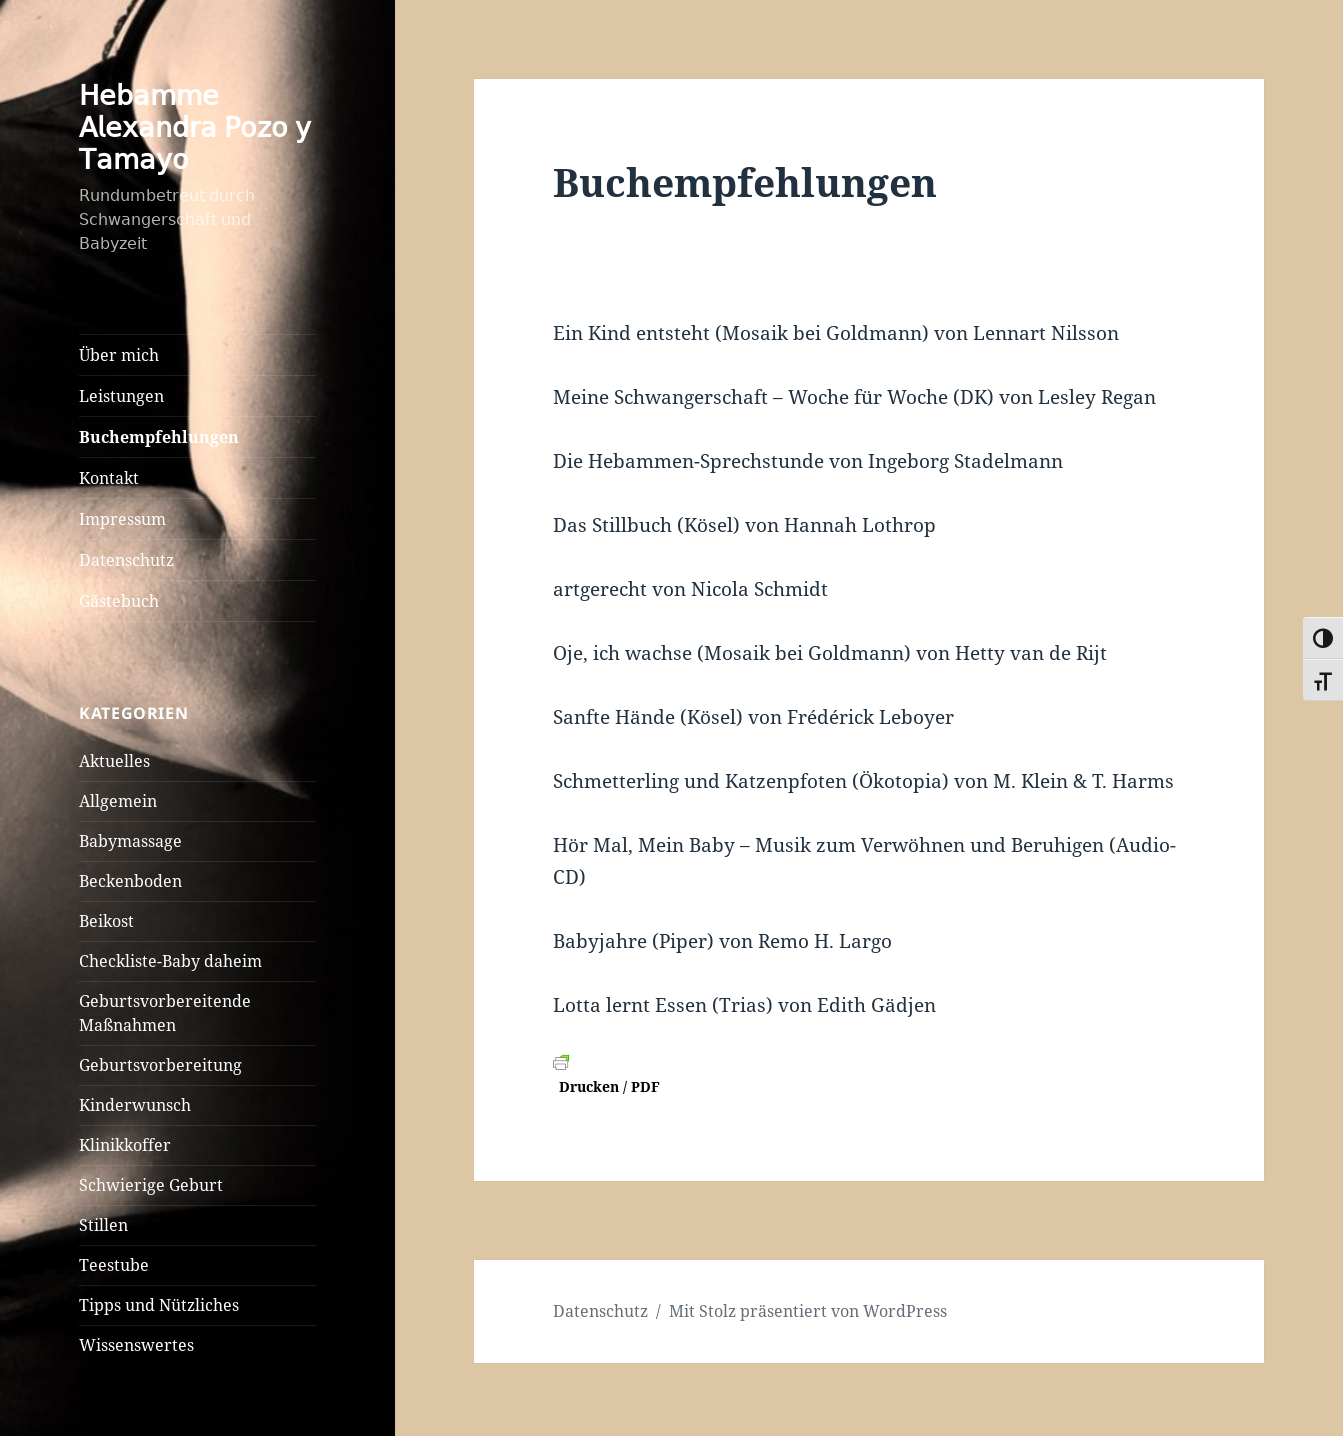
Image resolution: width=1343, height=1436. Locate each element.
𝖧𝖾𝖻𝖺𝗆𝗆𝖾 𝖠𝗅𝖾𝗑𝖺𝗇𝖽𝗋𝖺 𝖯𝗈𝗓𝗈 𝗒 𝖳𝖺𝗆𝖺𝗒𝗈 (195, 126)
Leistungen (121, 396)
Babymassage (130, 841)
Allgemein (118, 801)
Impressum (122, 519)
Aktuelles (114, 761)
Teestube (114, 1265)
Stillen (103, 1225)
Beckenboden (130, 881)
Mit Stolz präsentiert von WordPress (808, 1311)
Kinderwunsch (135, 1105)
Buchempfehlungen (159, 437)
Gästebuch (119, 601)
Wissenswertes (136, 1345)
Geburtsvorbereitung (160, 1065)
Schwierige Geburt (151, 1185)
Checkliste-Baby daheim (170, 961)
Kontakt (109, 478)
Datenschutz (126, 560)
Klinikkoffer (125, 1145)
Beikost (106, 921)
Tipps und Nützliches (159, 1305)
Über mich (119, 355)
